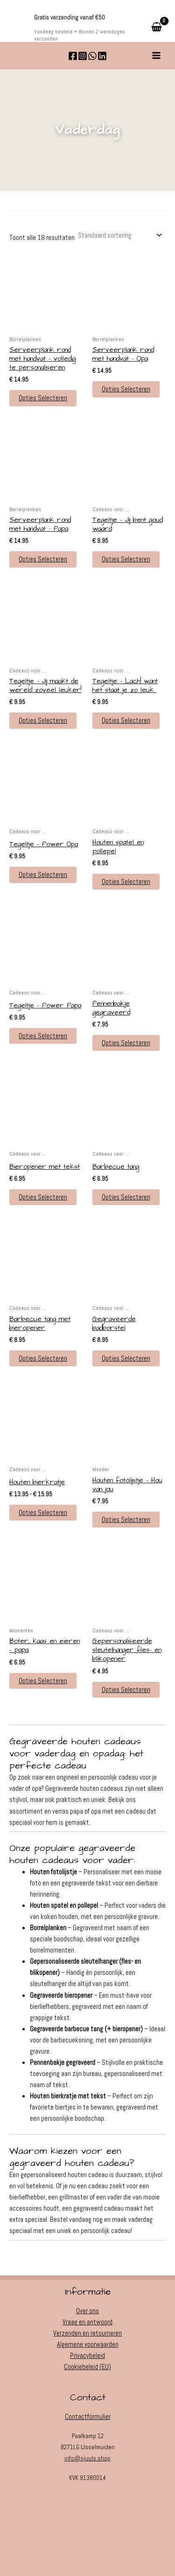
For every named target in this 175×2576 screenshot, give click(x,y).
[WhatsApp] (92, 56)
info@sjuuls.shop (87, 2458)
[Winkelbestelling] (119, 235)
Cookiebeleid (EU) (87, 2367)
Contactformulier (88, 2416)
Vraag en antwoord (87, 2322)
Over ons (87, 2311)
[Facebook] (72, 56)
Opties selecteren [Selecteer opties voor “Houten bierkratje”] (43, 1512)
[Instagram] (82, 56)
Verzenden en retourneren (87, 2333)
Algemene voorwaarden (88, 2344)
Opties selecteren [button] (43, 398)
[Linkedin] (102, 56)
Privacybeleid (87, 2355)
